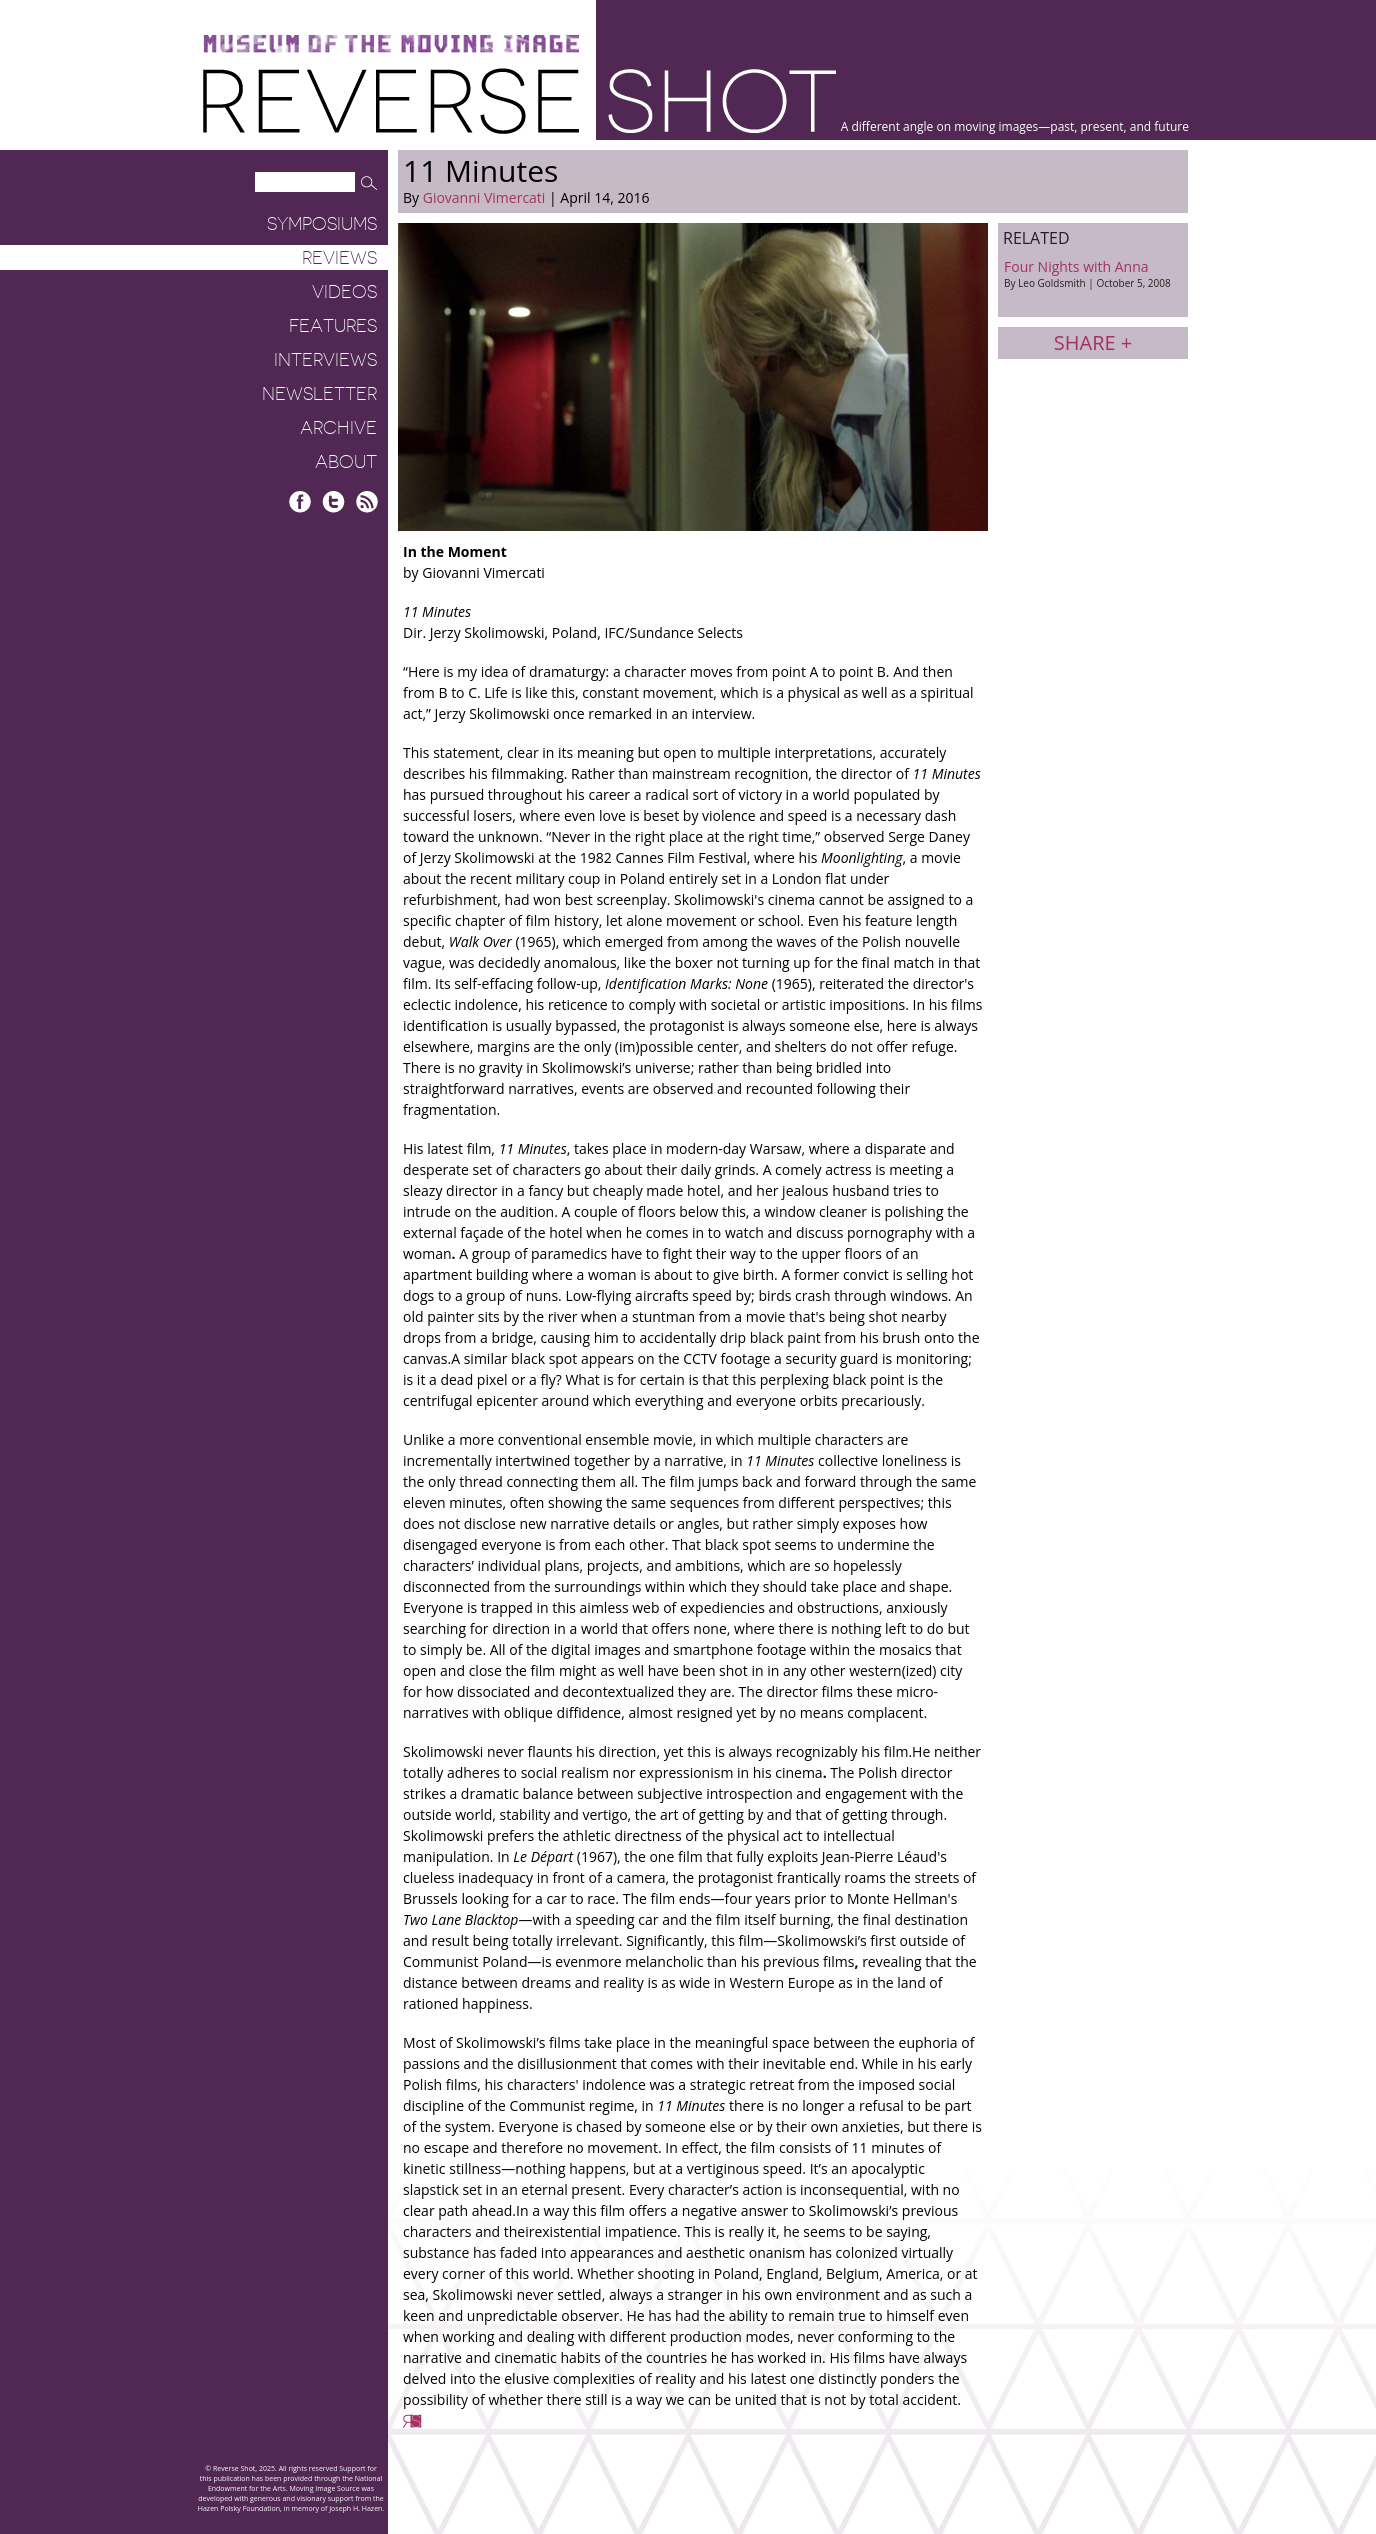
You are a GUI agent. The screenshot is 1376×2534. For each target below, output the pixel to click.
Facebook (300, 501)
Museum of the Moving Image (391, 44)
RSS (366, 501)
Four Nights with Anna (1093, 273)
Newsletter (319, 394)
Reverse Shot (519, 100)
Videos (344, 292)
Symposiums (322, 224)
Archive (338, 428)
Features (333, 326)
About (346, 462)
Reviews (339, 258)
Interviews (325, 360)
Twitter (333, 501)
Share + (1093, 342)
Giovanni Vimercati (484, 197)
